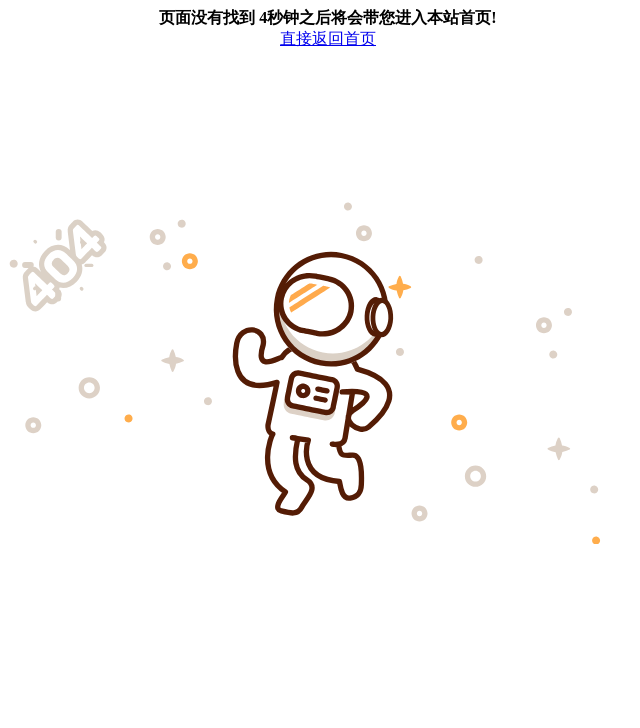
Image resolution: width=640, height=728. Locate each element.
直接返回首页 (328, 38)
